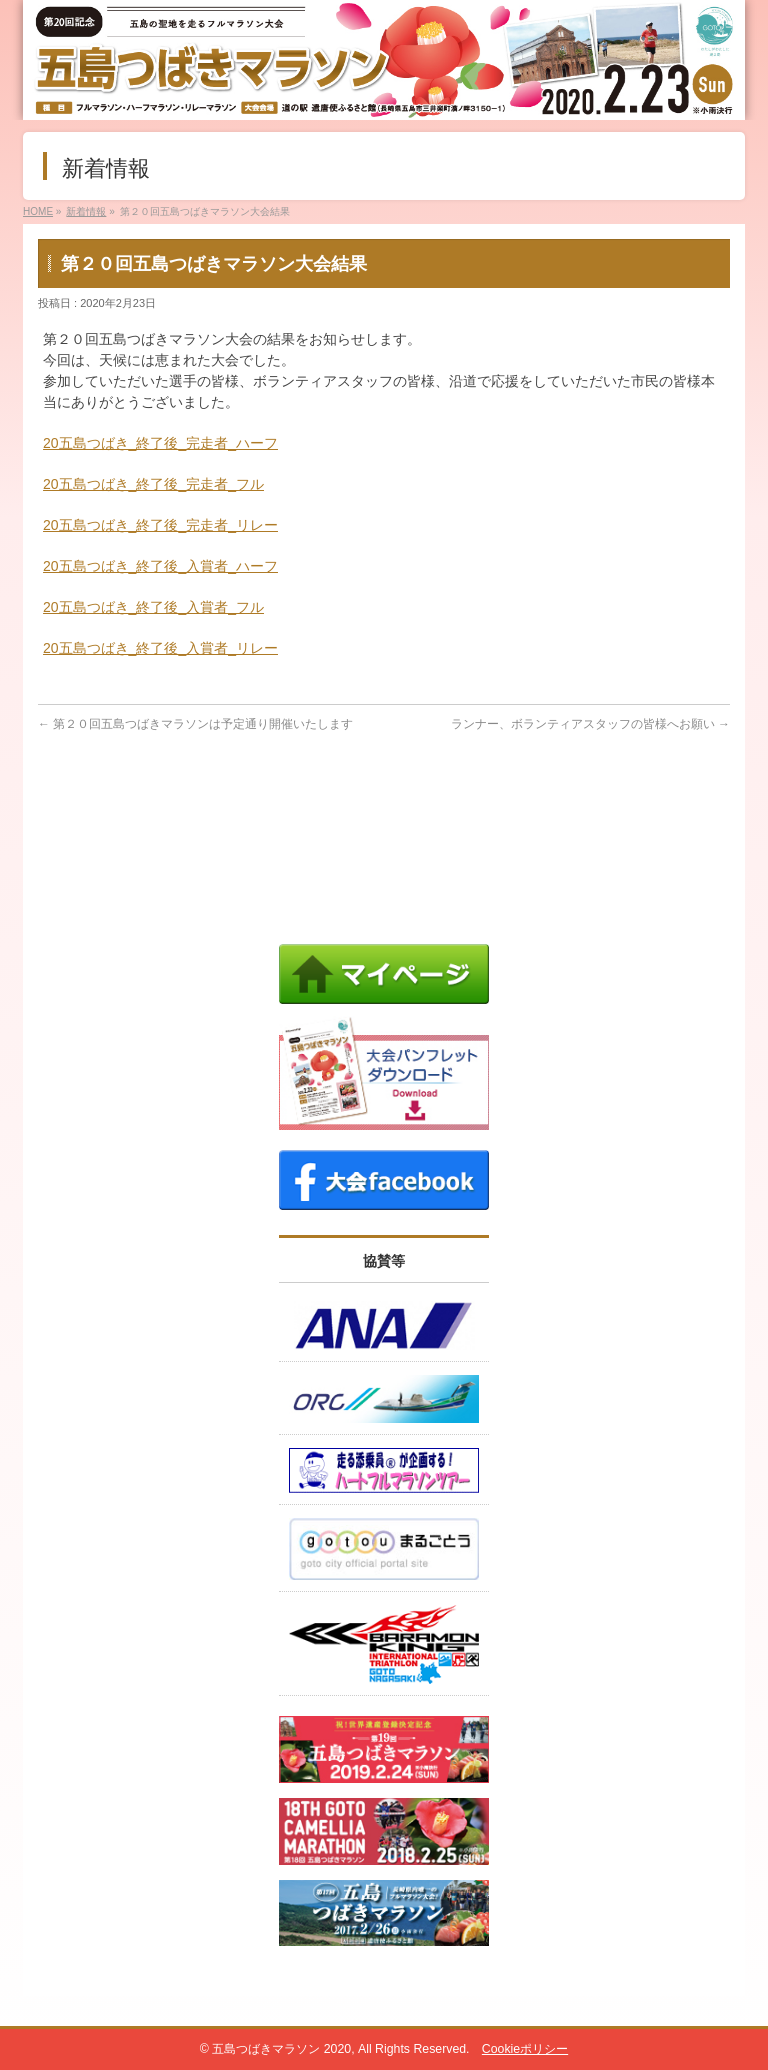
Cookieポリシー (525, 2049)
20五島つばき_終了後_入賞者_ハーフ (160, 566)
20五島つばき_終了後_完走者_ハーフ (160, 443)
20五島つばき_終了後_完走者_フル (153, 484)
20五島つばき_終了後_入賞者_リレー (160, 648)
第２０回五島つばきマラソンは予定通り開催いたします (195, 724)
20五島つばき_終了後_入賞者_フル (153, 607)
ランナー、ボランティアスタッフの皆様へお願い (590, 724)
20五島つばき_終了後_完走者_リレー (160, 525)
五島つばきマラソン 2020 (281, 2049)
